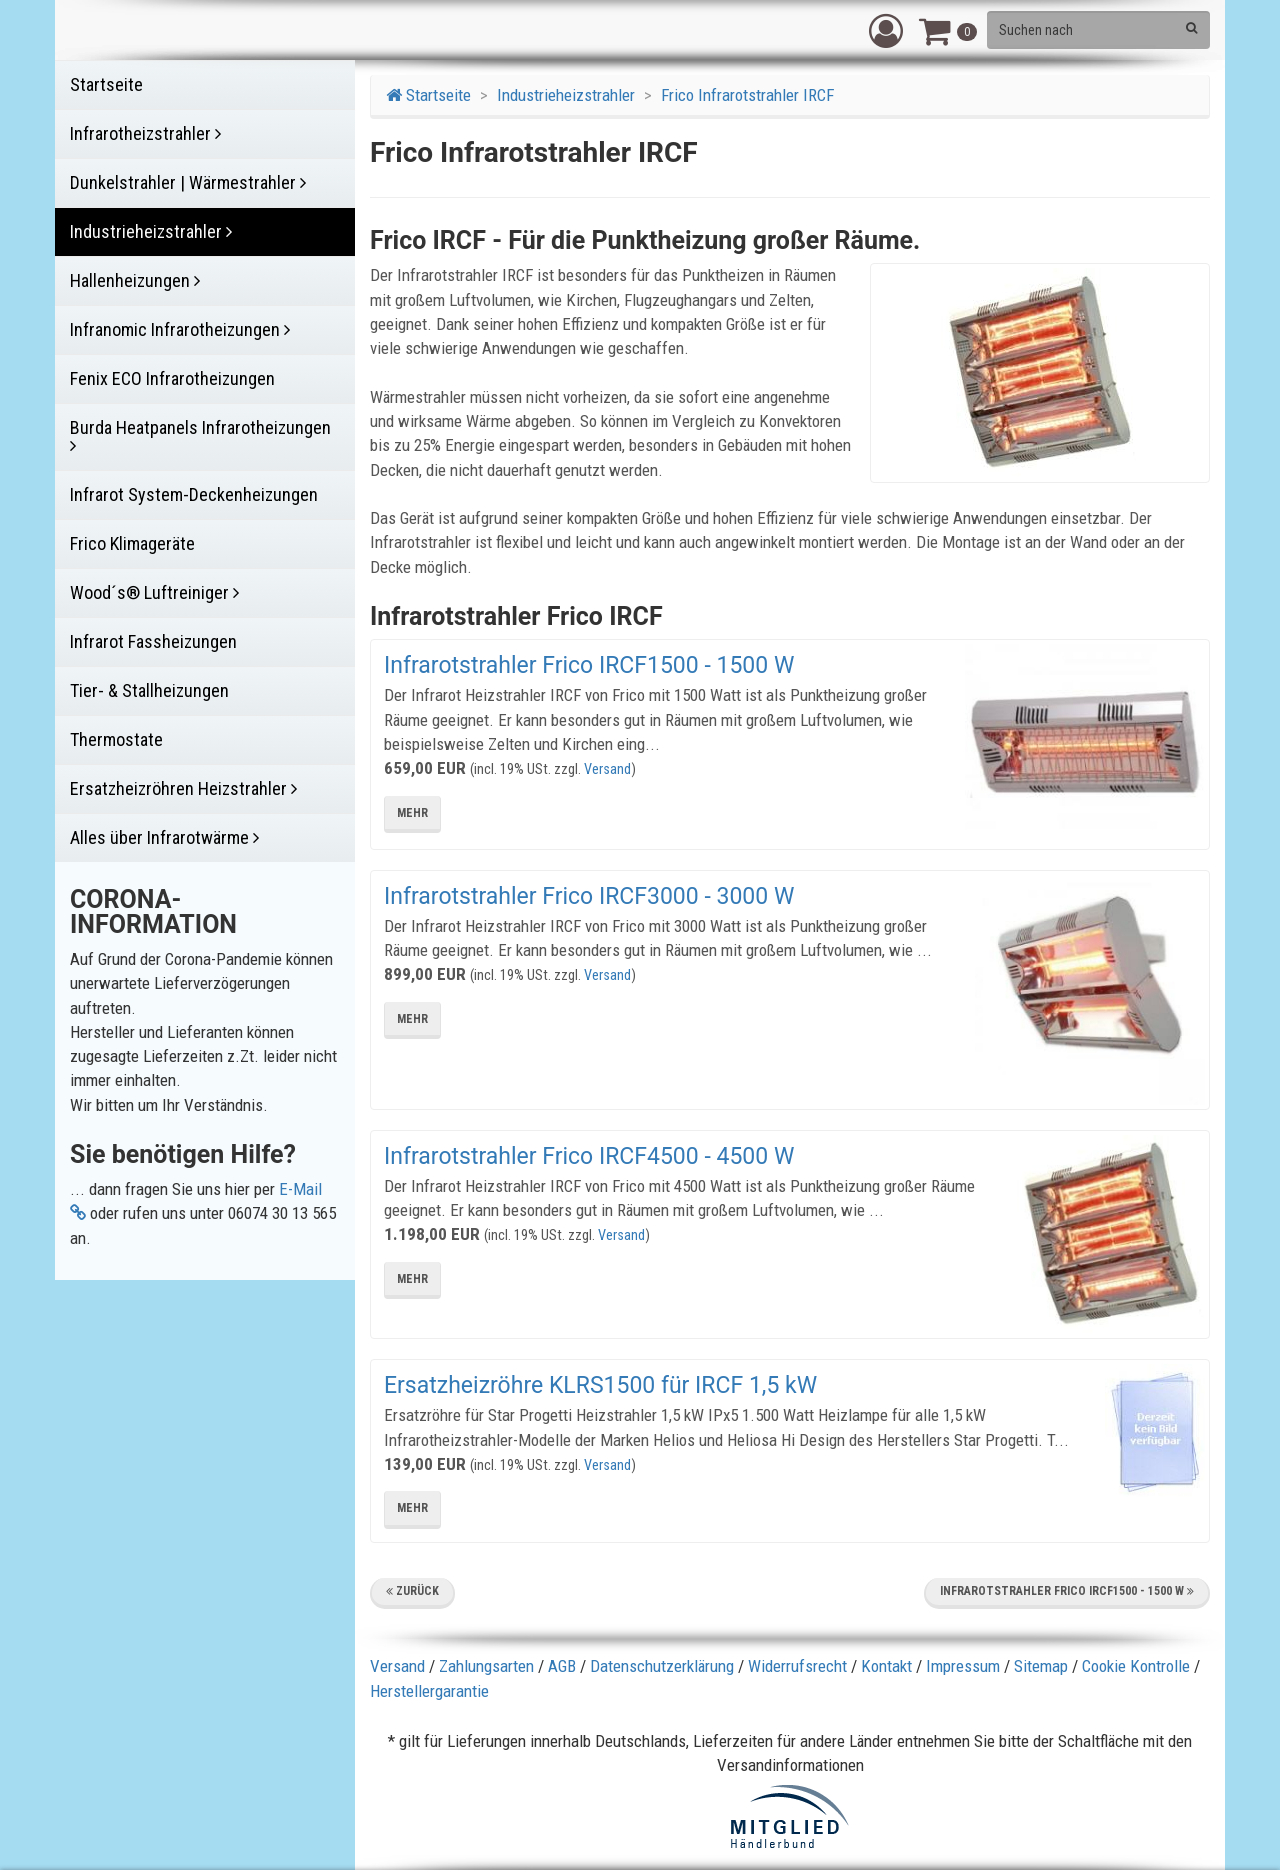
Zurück (412, 1591)
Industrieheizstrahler (566, 95)
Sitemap (1041, 1666)
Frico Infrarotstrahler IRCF (747, 95)
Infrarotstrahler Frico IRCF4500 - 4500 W (589, 1156)
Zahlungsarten (486, 1666)
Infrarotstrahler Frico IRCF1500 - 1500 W (589, 665)
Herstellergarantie (429, 1691)
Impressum (963, 1666)
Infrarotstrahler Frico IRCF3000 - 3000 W (589, 896)
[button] (886, 30)
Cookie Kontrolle (1136, 1666)
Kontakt (886, 1666)
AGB (562, 1666)
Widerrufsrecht (797, 1666)
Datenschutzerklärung (662, 1666)
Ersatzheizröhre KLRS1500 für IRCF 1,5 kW (600, 1385)
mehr (412, 813)
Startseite (428, 95)
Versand (607, 769)
